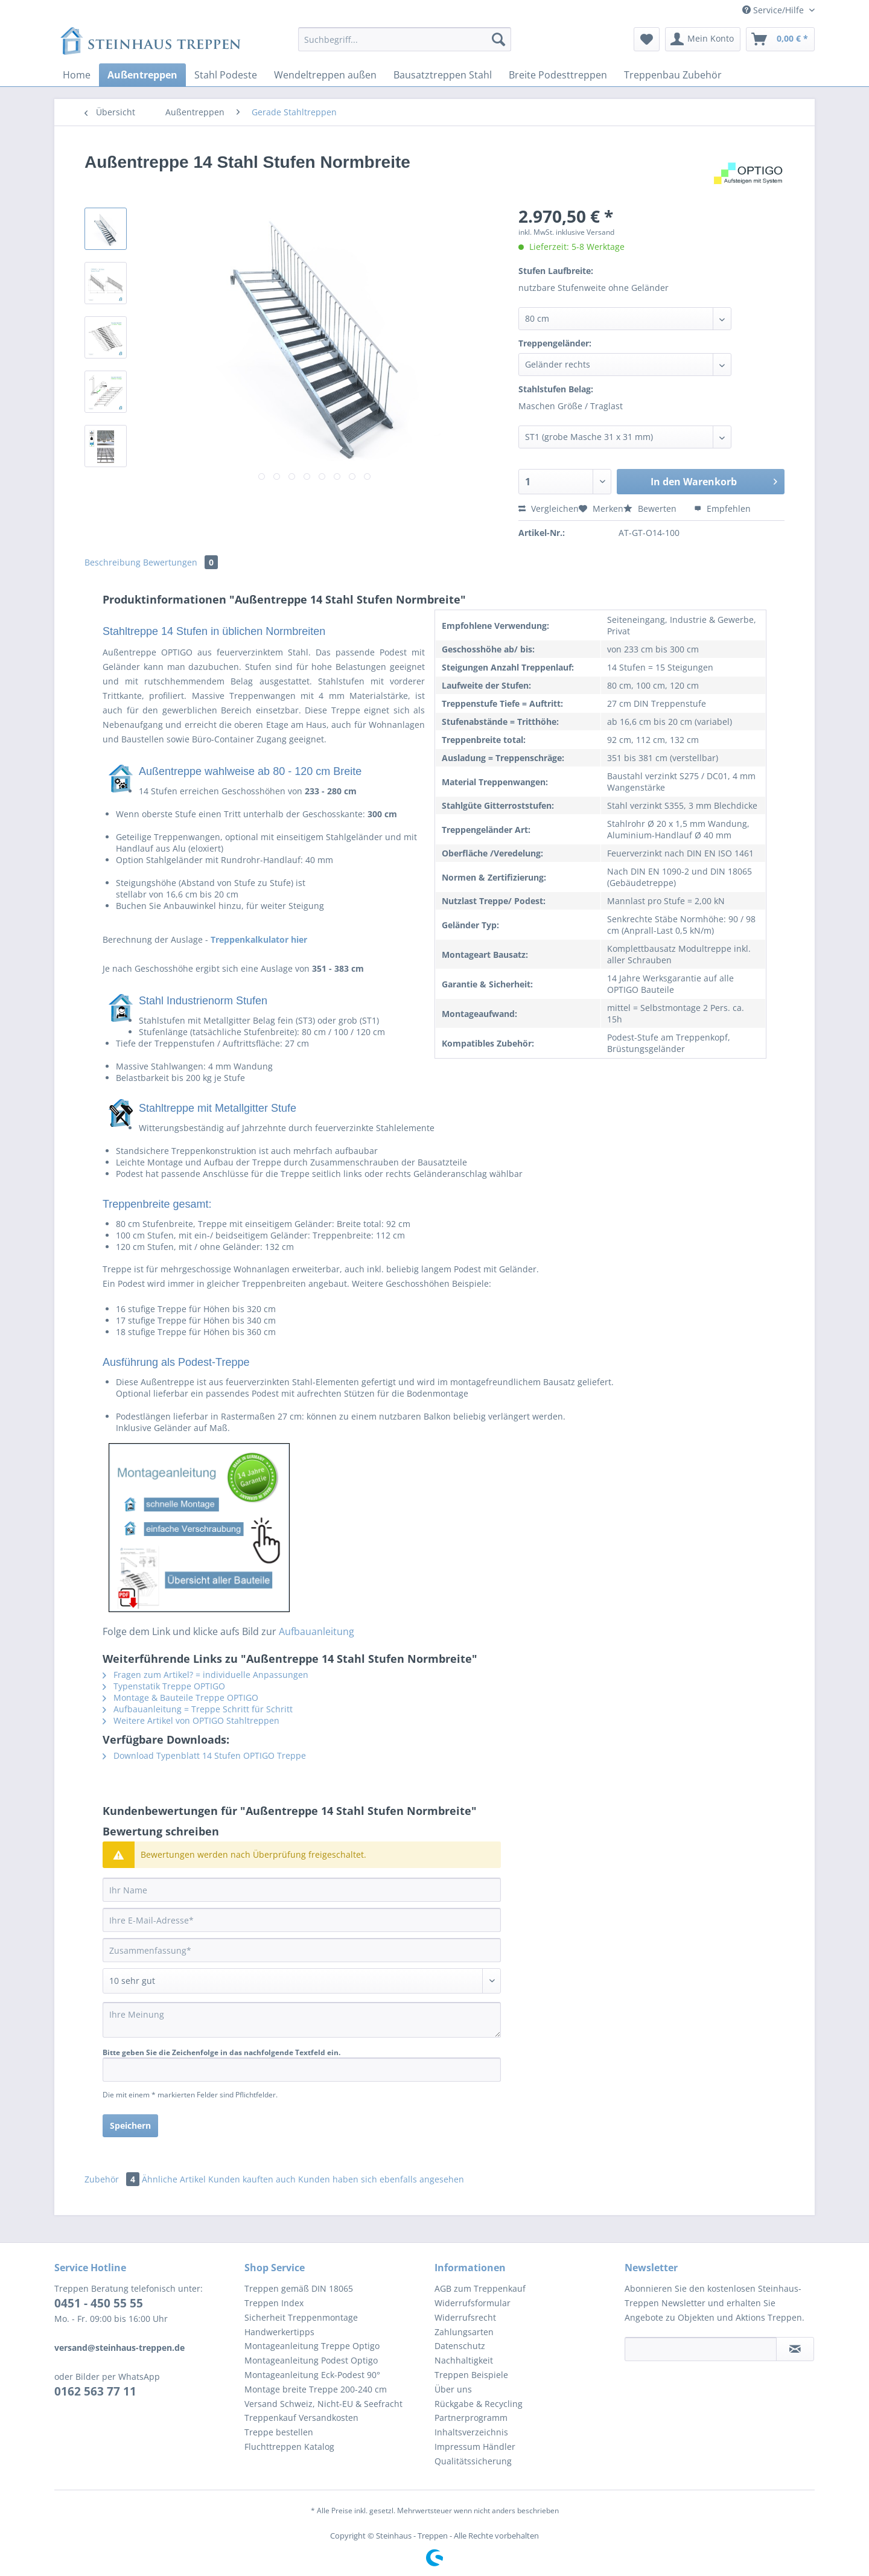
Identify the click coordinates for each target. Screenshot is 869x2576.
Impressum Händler (474, 2446)
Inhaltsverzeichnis (471, 2432)
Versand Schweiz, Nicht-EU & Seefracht (323, 2403)
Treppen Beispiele (471, 2374)
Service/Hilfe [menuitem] (774, 10)
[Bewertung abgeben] (302, 1981)
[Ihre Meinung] (302, 2020)
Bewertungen (180, 562)
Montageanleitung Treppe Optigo (312, 2345)
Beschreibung (112, 562)
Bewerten (651, 508)
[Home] (76, 74)
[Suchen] (498, 39)
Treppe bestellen (278, 2432)
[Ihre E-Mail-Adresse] (302, 1920)
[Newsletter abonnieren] (795, 2349)
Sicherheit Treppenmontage (301, 2317)
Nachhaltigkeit (463, 2360)
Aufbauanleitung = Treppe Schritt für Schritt (198, 1709)
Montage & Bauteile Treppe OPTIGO (180, 1697)
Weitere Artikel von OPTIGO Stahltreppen (191, 1720)
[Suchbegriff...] (404, 39)
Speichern (130, 2125)
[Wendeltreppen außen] (325, 74)
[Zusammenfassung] (302, 1950)
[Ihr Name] (302, 1890)
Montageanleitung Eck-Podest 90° (312, 2374)
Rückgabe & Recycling (478, 2403)
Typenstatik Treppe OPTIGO (164, 1686)
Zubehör (113, 2179)
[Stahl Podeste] (226, 74)
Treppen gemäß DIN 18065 (298, 2288)
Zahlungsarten (464, 2332)
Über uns (453, 2389)
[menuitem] (404, 45)
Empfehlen (722, 508)
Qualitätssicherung (473, 2461)
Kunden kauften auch (252, 2179)
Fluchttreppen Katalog (289, 2446)
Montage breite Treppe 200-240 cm (315, 2389)
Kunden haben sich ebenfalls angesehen (381, 2179)
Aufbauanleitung (316, 1631)
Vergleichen (548, 508)
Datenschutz (459, 2345)
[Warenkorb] (780, 39)
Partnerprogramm (471, 2417)
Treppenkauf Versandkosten (301, 2417)
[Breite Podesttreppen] (558, 74)
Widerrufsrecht (465, 2317)
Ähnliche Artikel (174, 2179)
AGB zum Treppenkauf (480, 2288)
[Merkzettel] (647, 39)
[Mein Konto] (702, 39)
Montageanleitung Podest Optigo (311, 2360)
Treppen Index (274, 2303)
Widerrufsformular (472, 2303)
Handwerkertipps (279, 2332)
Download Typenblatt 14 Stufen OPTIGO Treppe (204, 1755)
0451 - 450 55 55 (98, 2303)
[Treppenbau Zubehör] (673, 74)
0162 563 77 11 (95, 2391)
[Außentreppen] (142, 74)
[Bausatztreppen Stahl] (442, 74)
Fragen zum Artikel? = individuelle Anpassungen (205, 1674)
